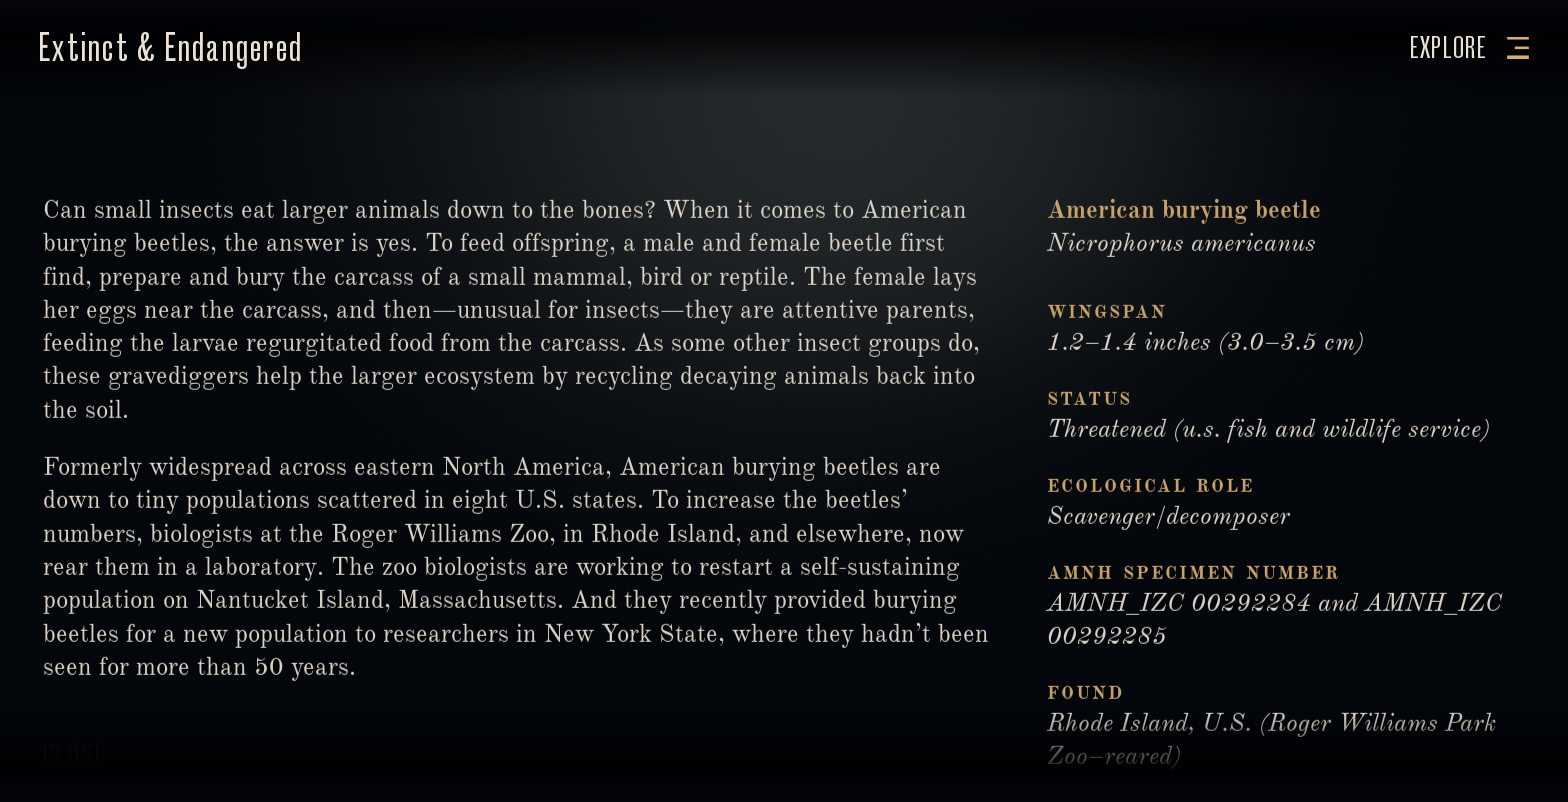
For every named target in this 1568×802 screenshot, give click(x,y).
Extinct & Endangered (170, 48)
